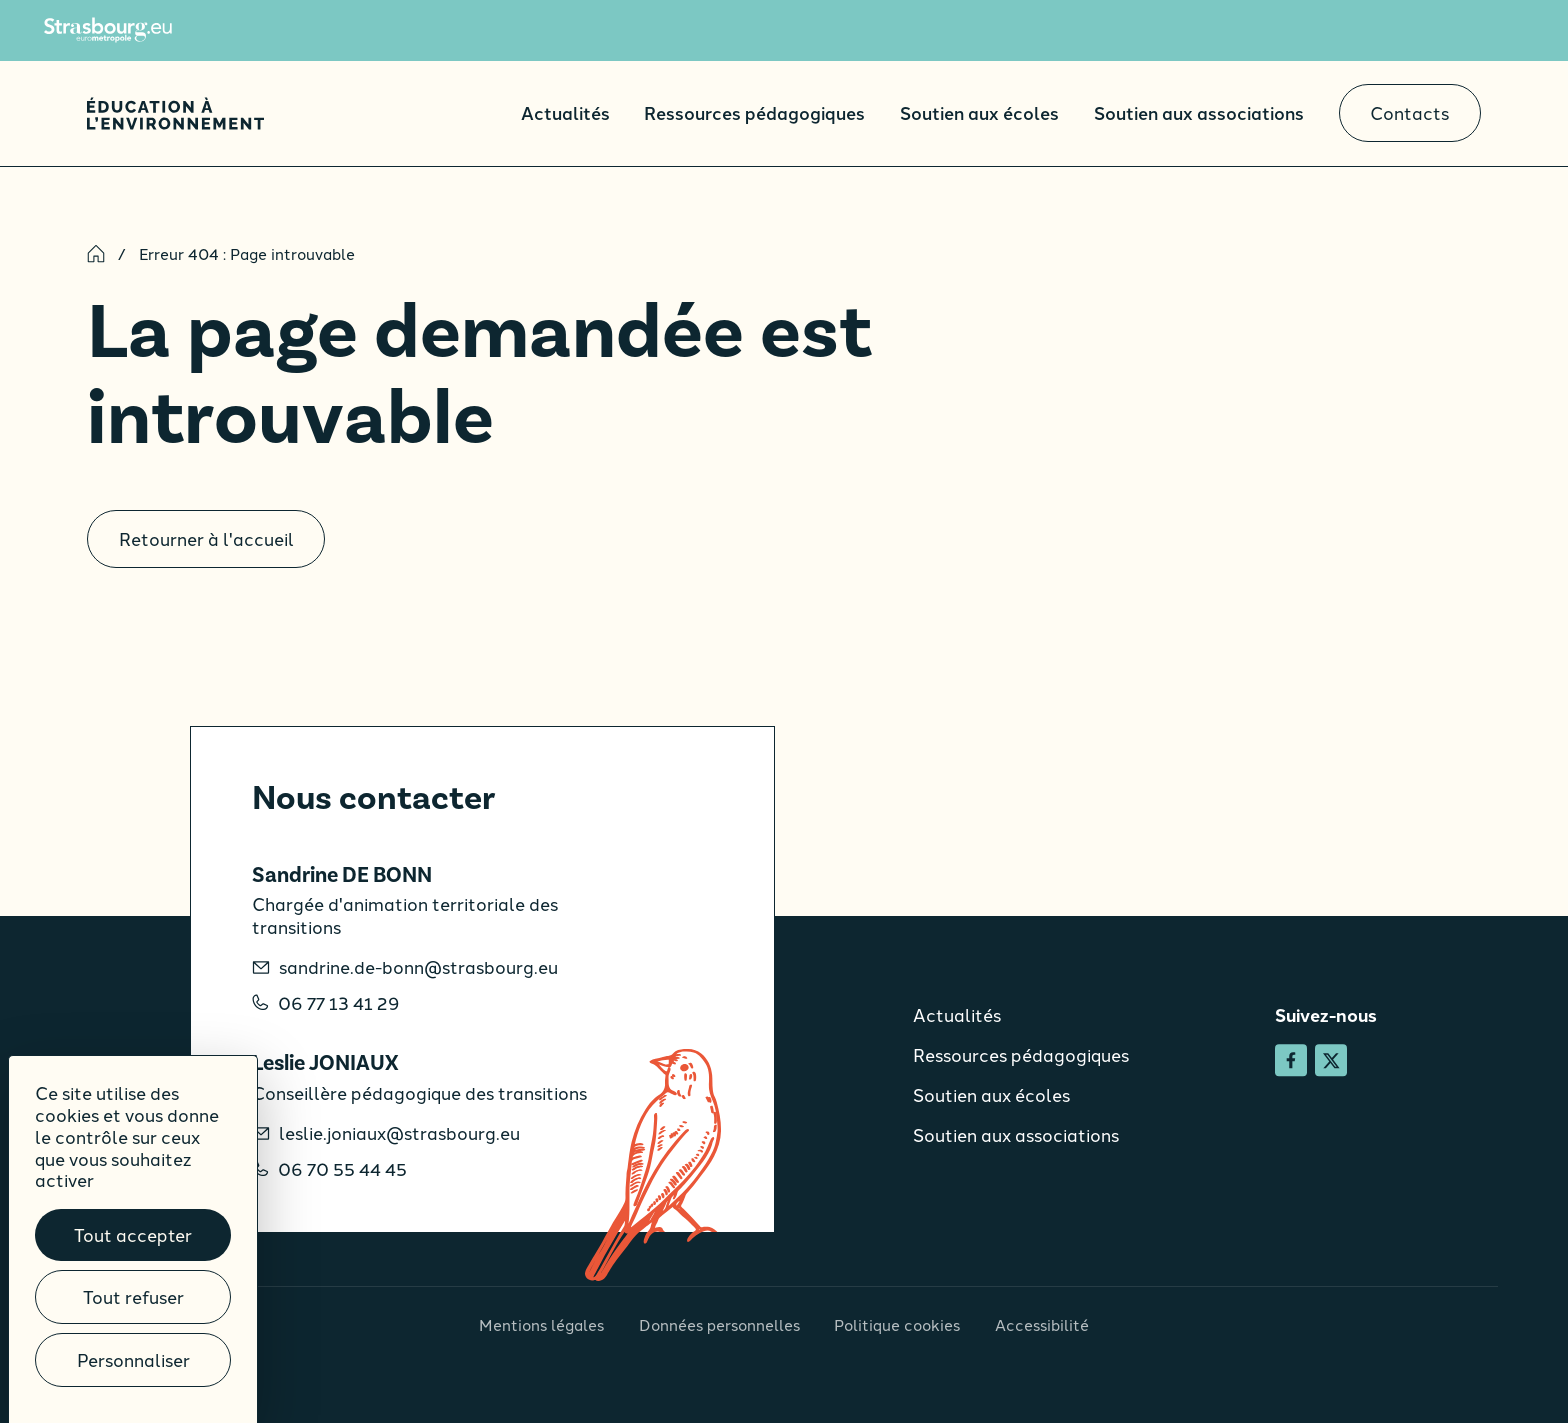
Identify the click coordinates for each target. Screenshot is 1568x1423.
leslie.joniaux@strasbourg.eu (399, 1133)
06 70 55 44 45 (342, 1169)
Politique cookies (897, 1324)
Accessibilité (1042, 1324)
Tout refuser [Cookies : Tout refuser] (133, 1296)
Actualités (565, 112)
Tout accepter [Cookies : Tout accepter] (133, 1234)
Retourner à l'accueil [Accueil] (206, 538)
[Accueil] (175, 113)
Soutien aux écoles (979, 112)
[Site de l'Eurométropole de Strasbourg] (108, 30)
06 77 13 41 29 (339, 1003)
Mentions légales (541, 1324)
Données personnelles (719, 1324)
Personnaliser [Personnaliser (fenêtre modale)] (133, 1359)
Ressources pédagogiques (754, 112)
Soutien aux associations (1199, 112)
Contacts (1409, 112)
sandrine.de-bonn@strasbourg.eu (418, 967)
